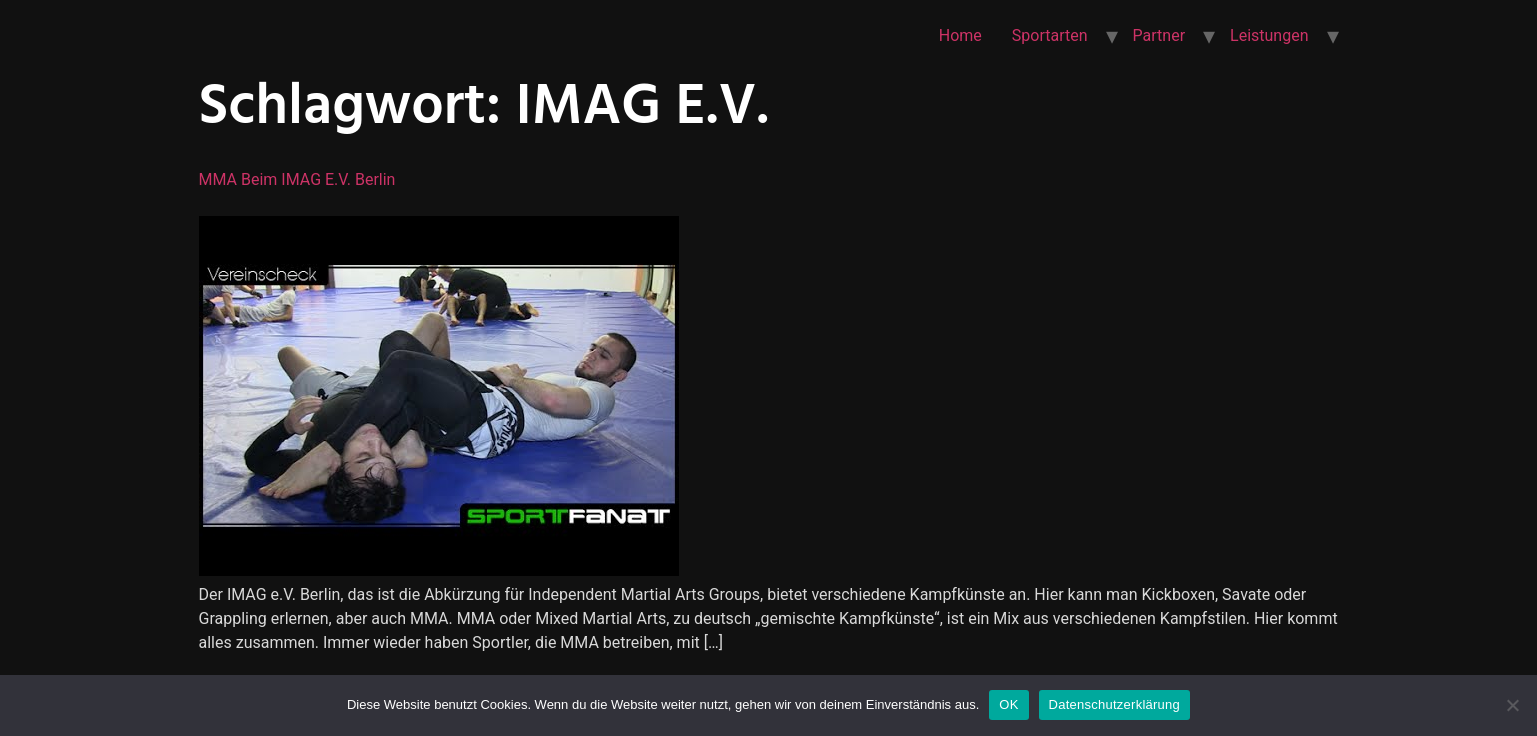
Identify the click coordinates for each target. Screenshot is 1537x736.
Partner (1159, 35)
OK (1008, 704)
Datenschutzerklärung (1114, 704)
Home (960, 35)
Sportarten (1050, 35)
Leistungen (1269, 35)
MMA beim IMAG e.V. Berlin (297, 179)
